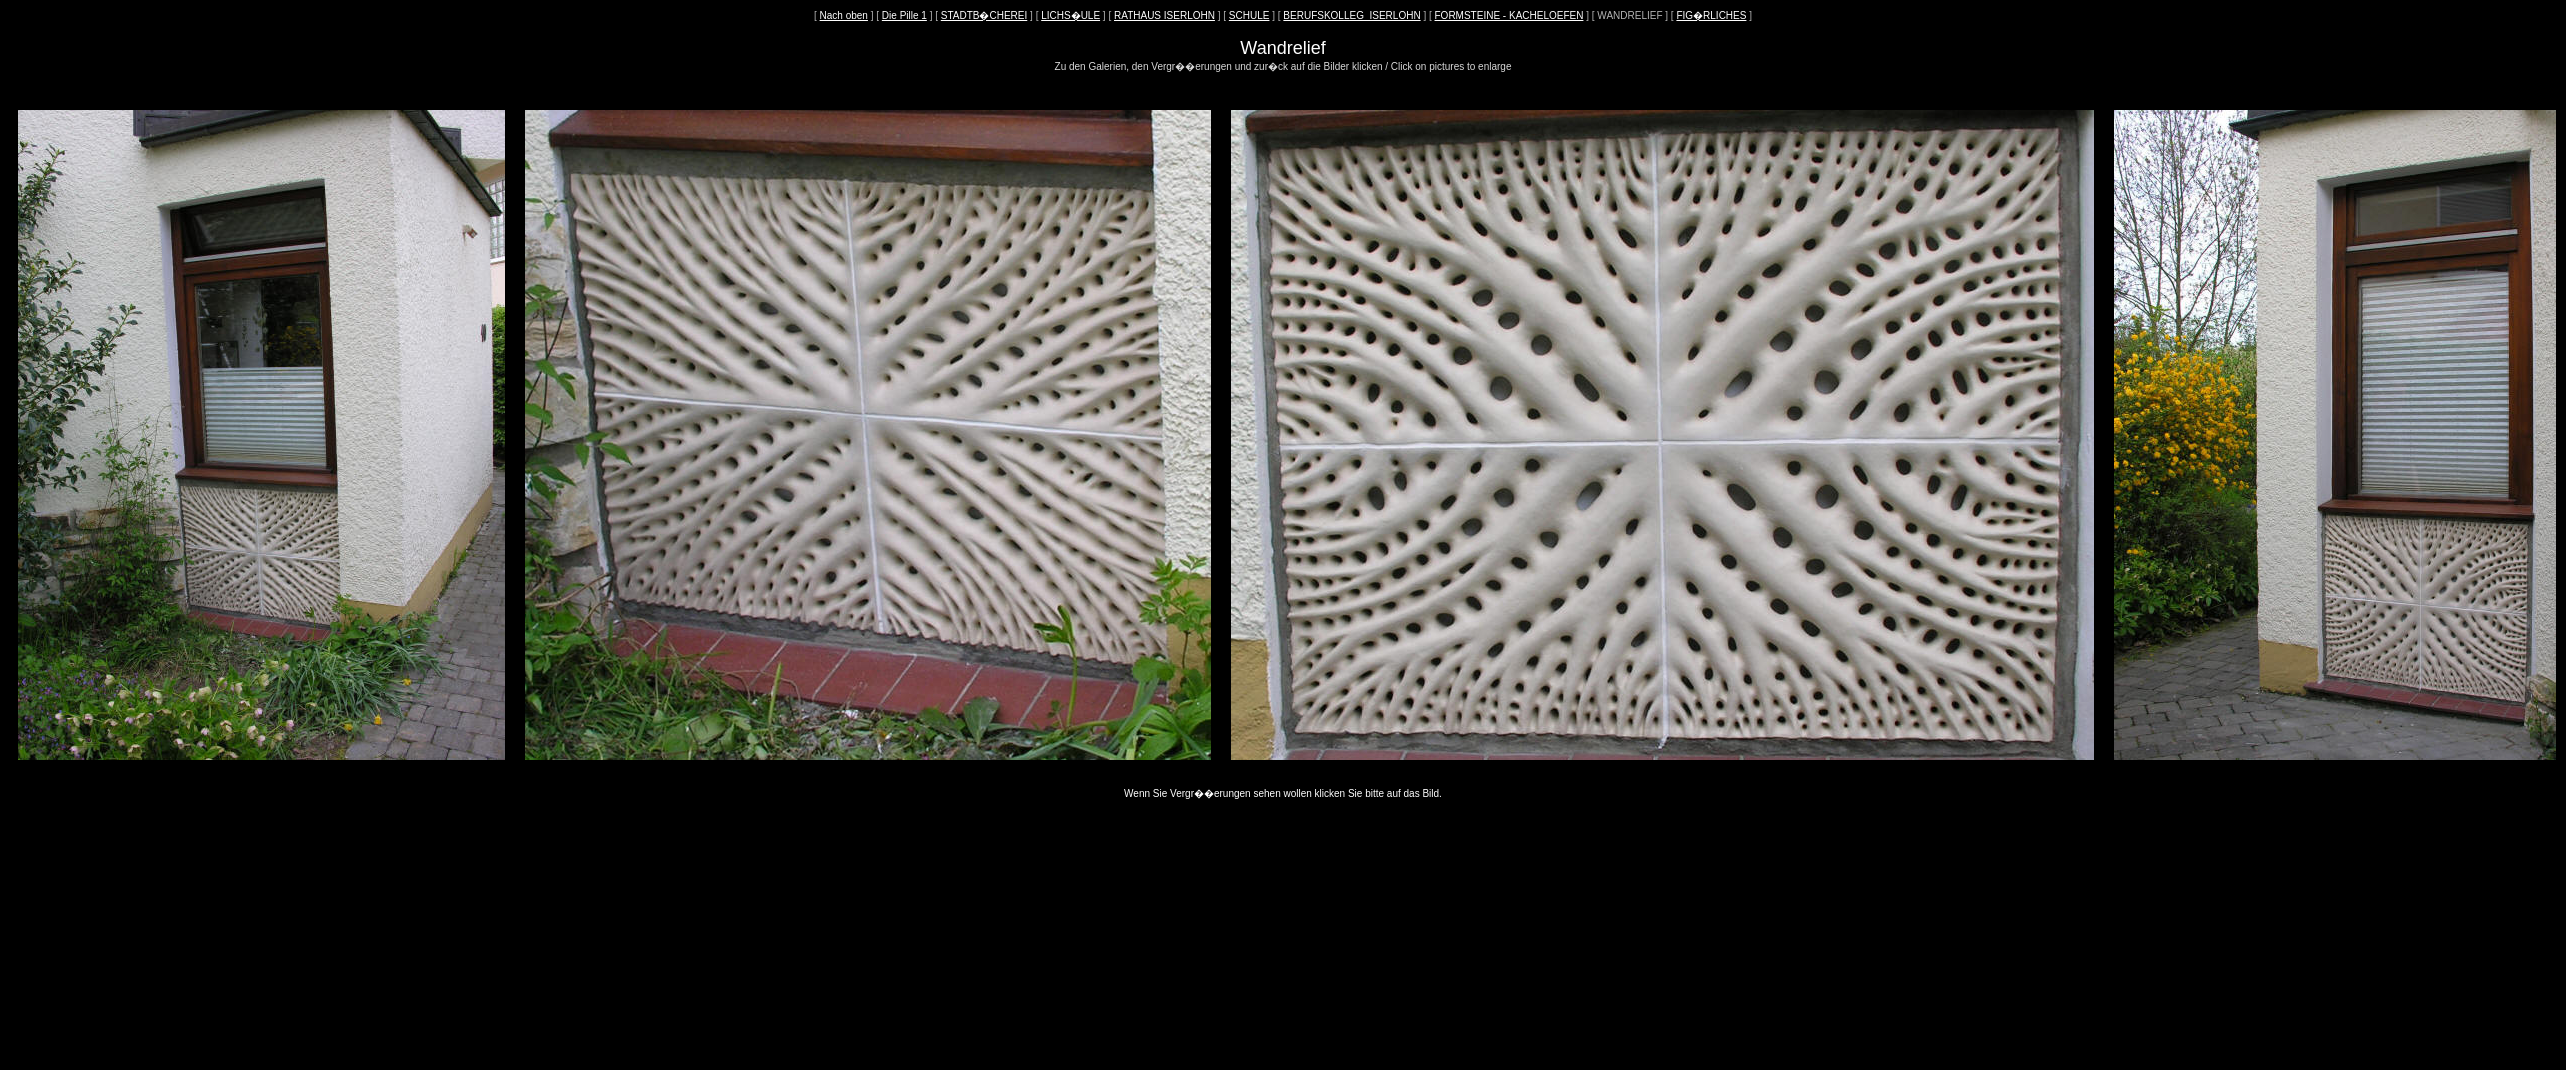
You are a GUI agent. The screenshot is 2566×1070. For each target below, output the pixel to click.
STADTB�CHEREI (984, 15)
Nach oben (844, 15)
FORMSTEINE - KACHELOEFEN (1509, 15)
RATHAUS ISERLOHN (1164, 15)
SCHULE (1249, 15)
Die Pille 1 (904, 15)
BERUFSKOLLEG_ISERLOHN (1351, 15)
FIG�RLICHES (1711, 15)
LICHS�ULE (1070, 15)
